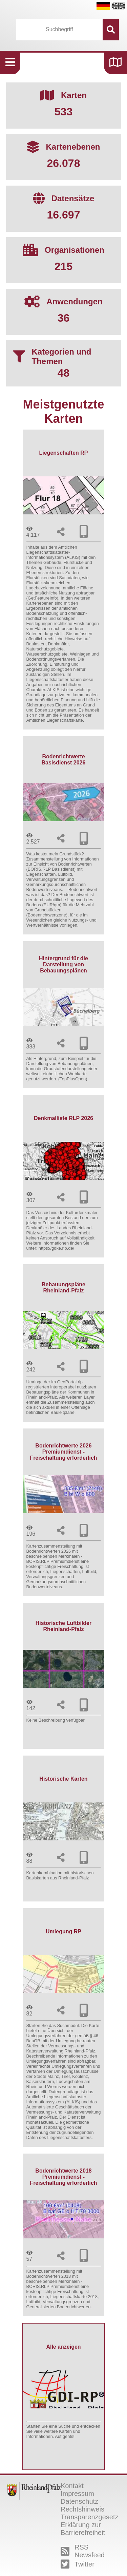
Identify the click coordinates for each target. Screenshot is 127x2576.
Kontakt (72, 2485)
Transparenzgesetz (89, 2517)
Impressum (77, 2493)
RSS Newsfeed (83, 2551)
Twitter (77, 2564)
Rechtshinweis (82, 2509)
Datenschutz (79, 2501)
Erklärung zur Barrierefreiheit (83, 2528)
